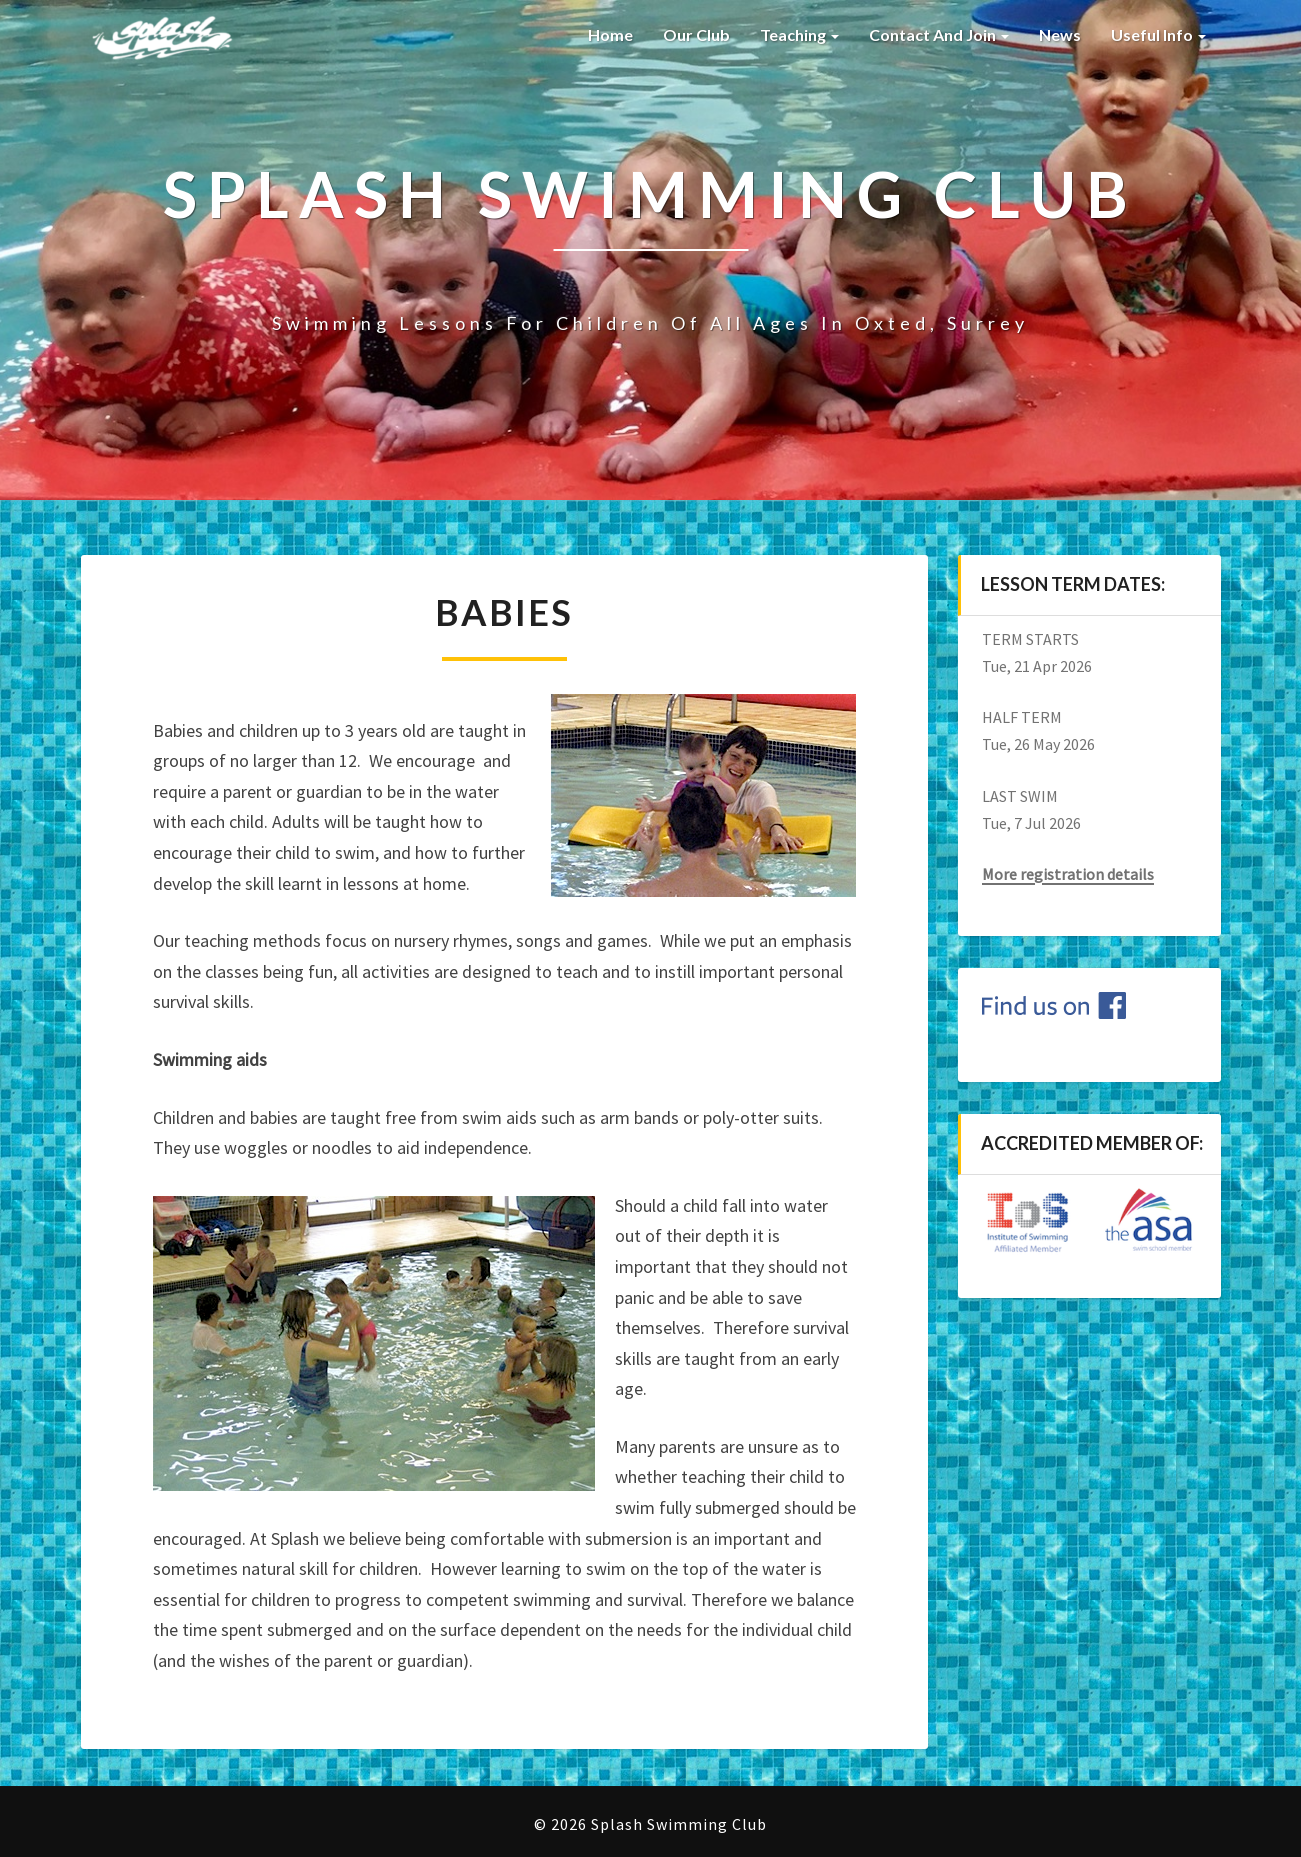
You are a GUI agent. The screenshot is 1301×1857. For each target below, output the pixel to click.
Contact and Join (939, 34)
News (1060, 34)
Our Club (696, 34)
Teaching (799, 34)
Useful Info (1158, 34)
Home (609, 34)
